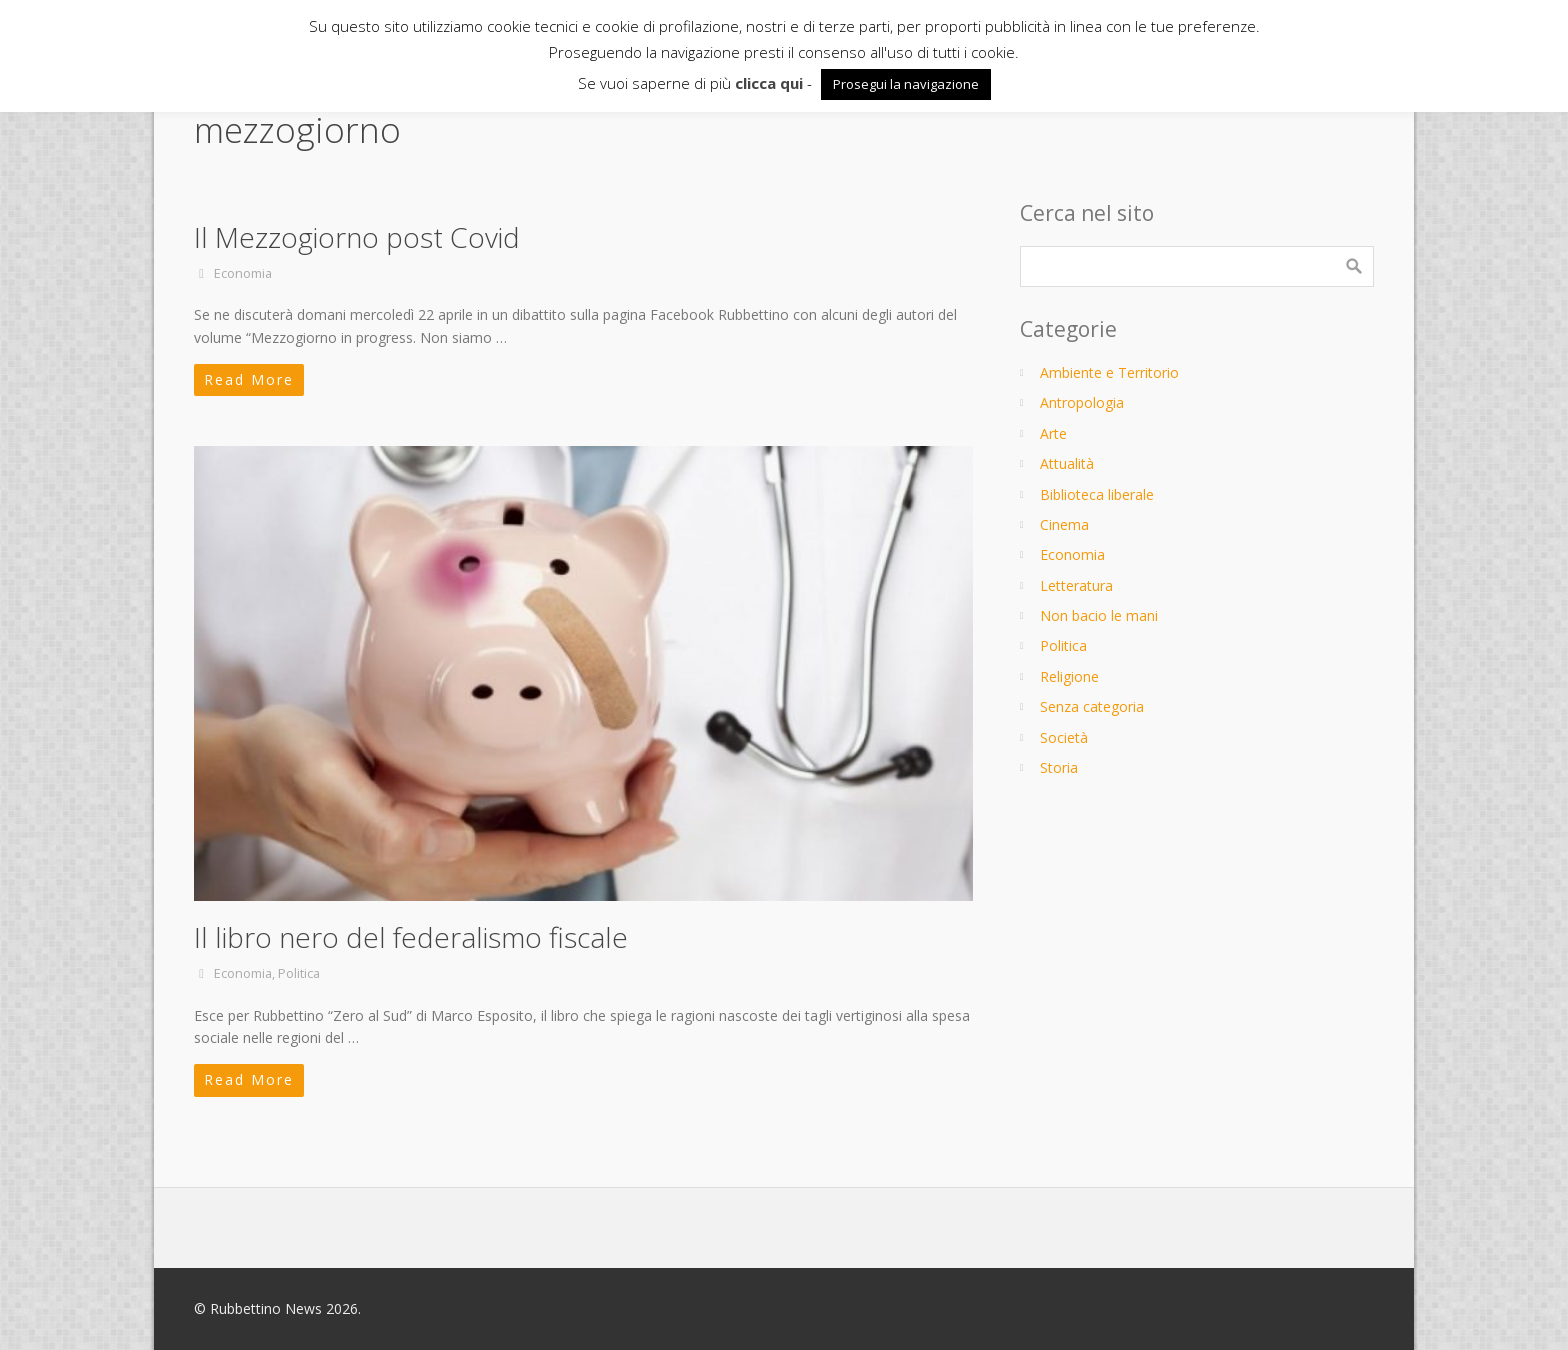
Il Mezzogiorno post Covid (357, 237)
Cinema (1064, 524)
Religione (1069, 676)
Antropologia (1082, 402)
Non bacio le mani (1099, 615)
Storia (1059, 767)
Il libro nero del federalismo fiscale (411, 937)
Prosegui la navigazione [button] (906, 84)
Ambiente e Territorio (1109, 372)
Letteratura (1076, 585)
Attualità (1067, 463)
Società (1064, 737)
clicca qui (769, 83)
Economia (243, 273)
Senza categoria (1092, 706)
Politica (299, 973)
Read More (249, 379)
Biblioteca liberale (1097, 494)
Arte (1053, 433)
